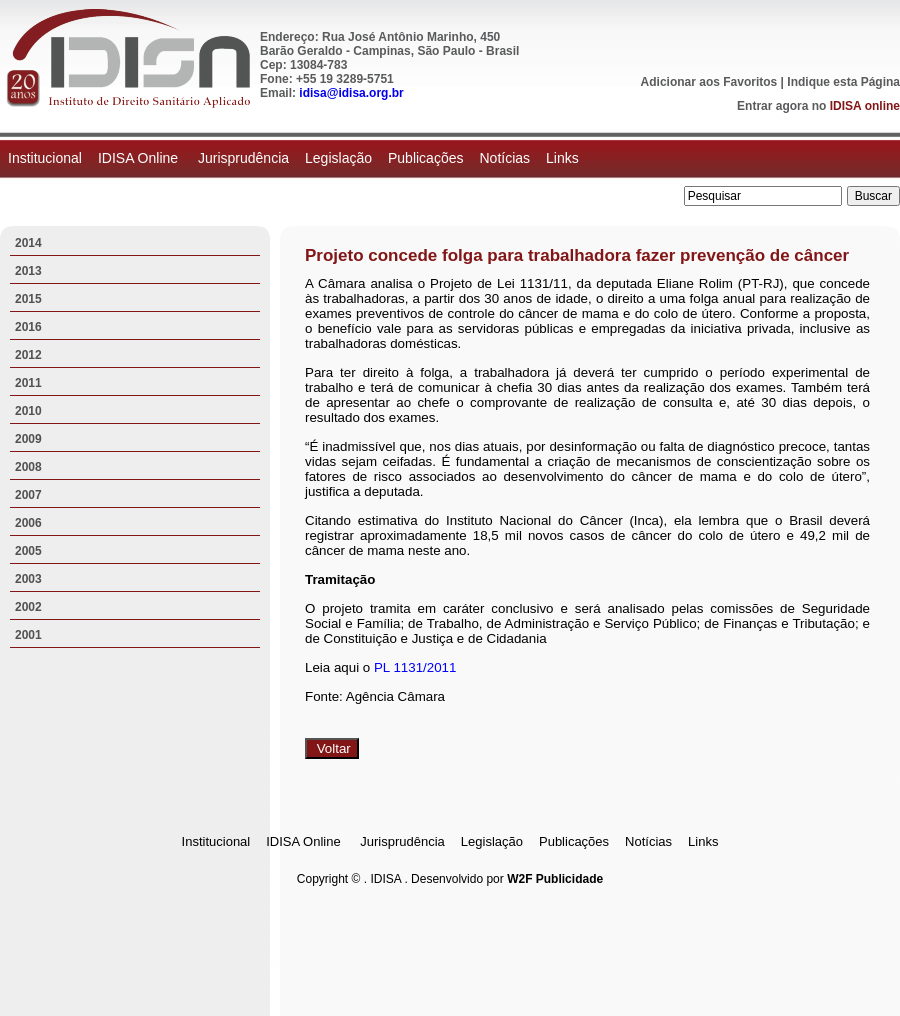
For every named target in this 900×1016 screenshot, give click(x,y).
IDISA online (865, 106)
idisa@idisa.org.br (351, 93)
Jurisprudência (243, 158)
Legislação (338, 158)
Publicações (426, 158)
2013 (28, 271)
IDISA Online (140, 158)
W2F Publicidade (555, 879)
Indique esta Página (843, 82)
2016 (28, 327)
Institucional (45, 158)
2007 (28, 495)
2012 (28, 355)
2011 (28, 383)
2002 (28, 607)
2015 (28, 299)
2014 (28, 243)
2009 (28, 439)
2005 (28, 551)
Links (562, 158)
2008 (28, 467)
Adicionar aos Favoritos (709, 82)
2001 (28, 635)
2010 (28, 411)
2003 (28, 579)
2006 (28, 523)
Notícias (504, 158)
